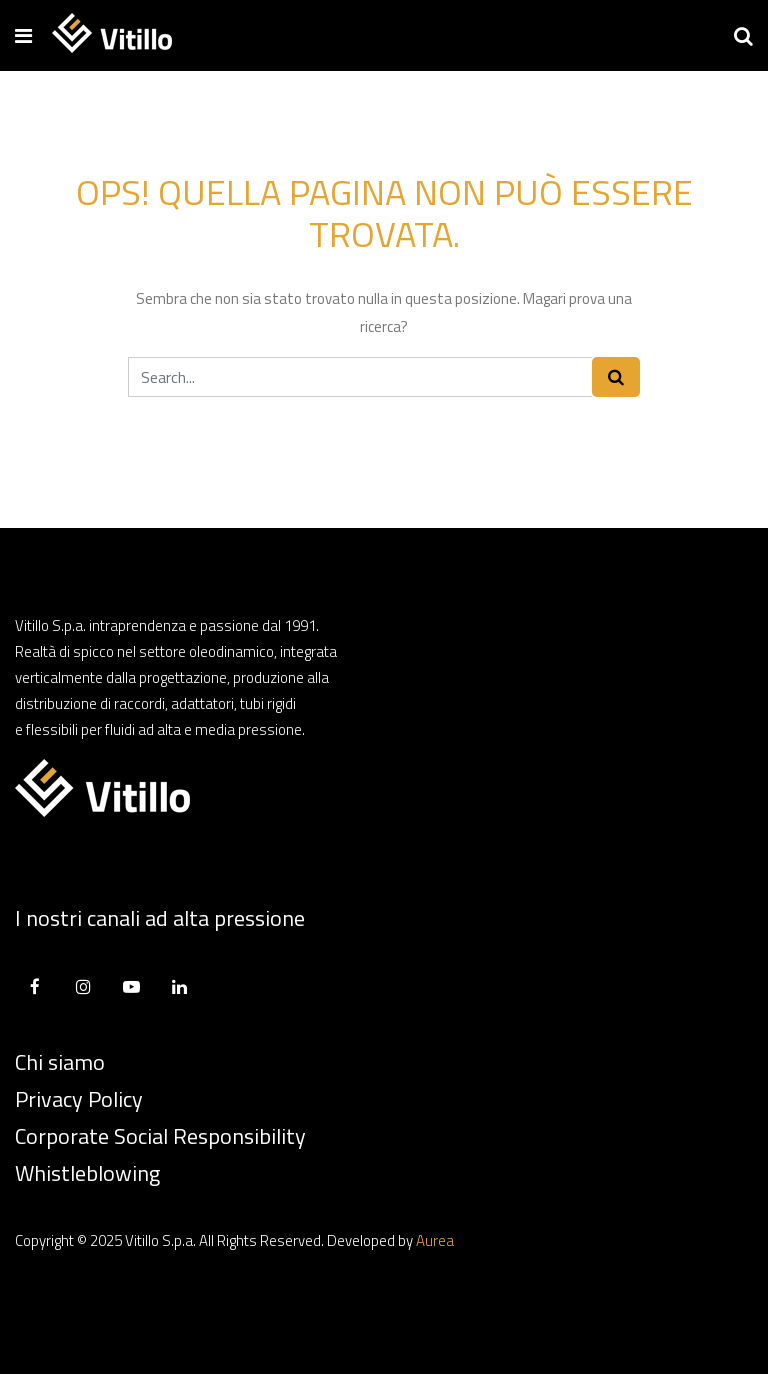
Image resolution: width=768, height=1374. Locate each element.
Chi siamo (60, 1062)
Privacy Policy (79, 1099)
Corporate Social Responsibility (160, 1136)
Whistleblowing (87, 1173)
